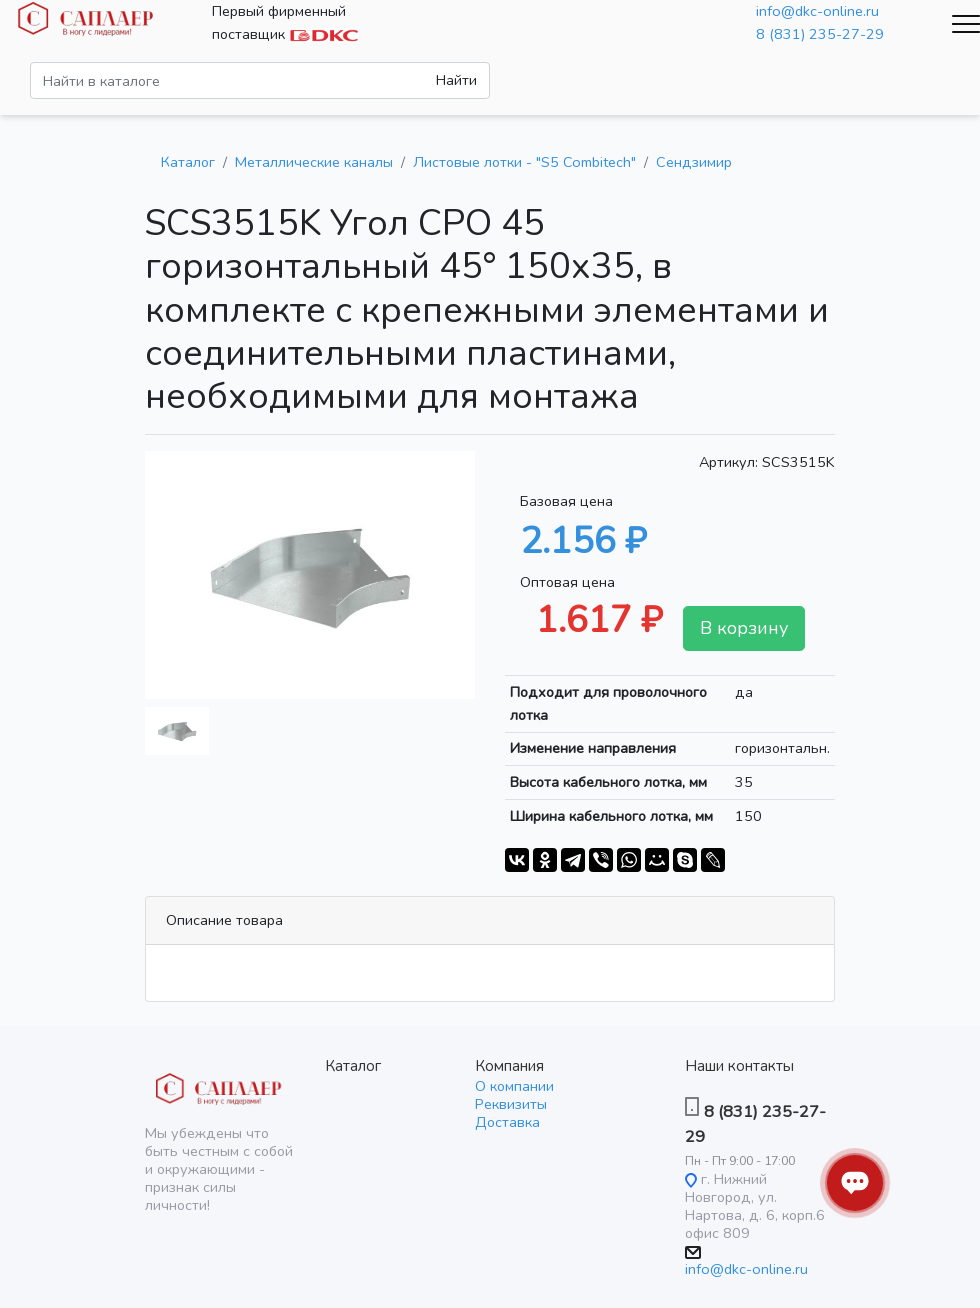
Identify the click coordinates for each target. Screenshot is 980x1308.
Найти (456, 80)
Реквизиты (511, 1104)
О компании (514, 1086)
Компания (509, 1065)
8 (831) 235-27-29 (820, 34)
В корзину (744, 628)
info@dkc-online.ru (817, 11)
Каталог (353, 1065)
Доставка (507, 1122)
